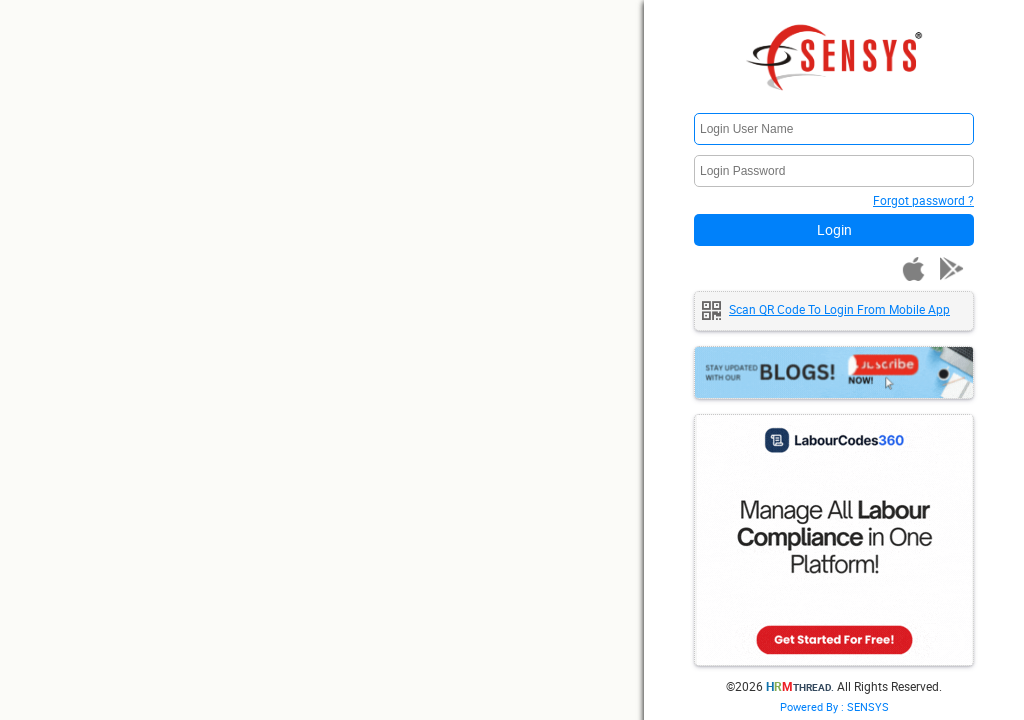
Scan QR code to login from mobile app (839, 309)
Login (834, 229)
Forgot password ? (923, 200)
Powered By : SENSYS (834, 706)
